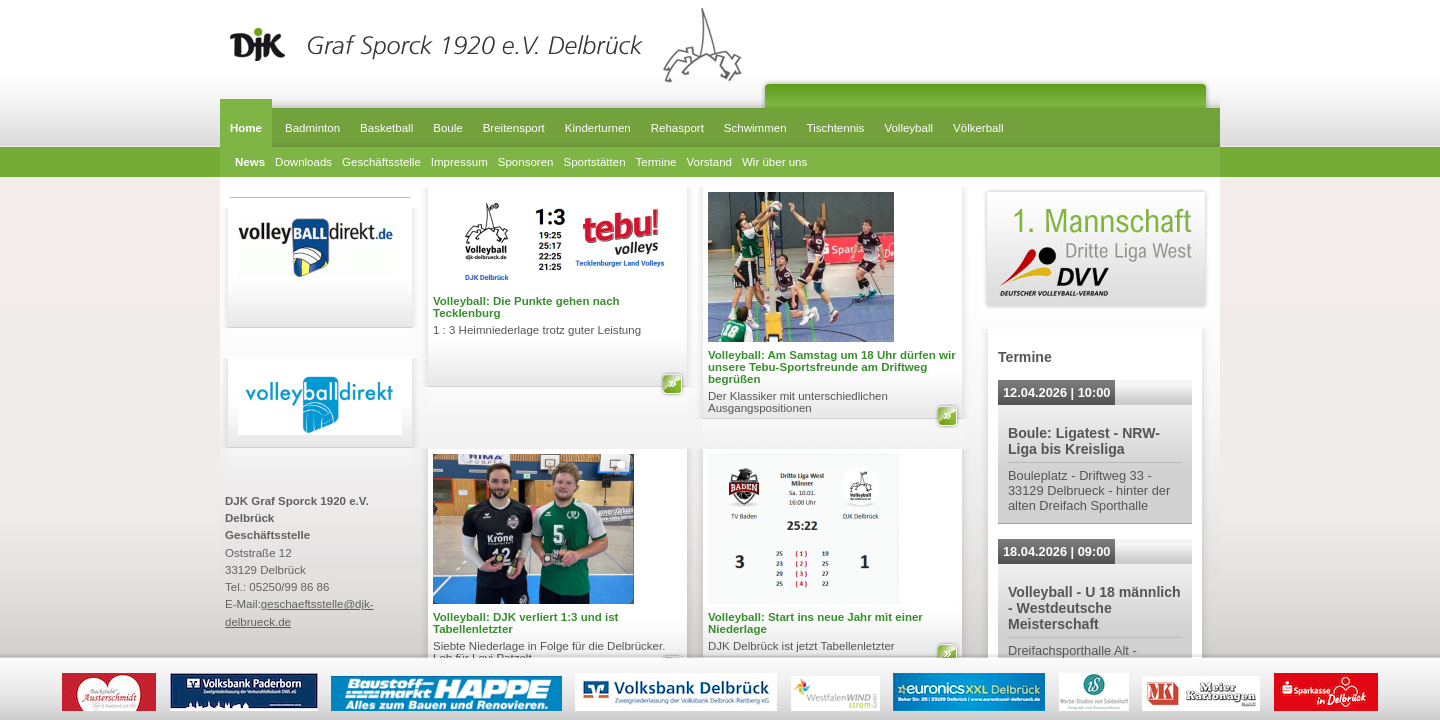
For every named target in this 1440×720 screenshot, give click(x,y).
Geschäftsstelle (381, 162)
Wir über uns (774, 162)
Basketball (386, 128)
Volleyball (908, 128)
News (250, 162)
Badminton (312, 128)
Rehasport (677, 128)
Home (246, 128)
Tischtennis (836, 128)
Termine (656, 162)
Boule (447, 128)
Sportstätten (594, 162)
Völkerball (978, 128)
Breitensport (514, 128)
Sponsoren (526, 162)
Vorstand (709, 162)
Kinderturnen (598, 128)
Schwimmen (755, 128)
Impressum (459, 162)
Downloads (303, 162)
